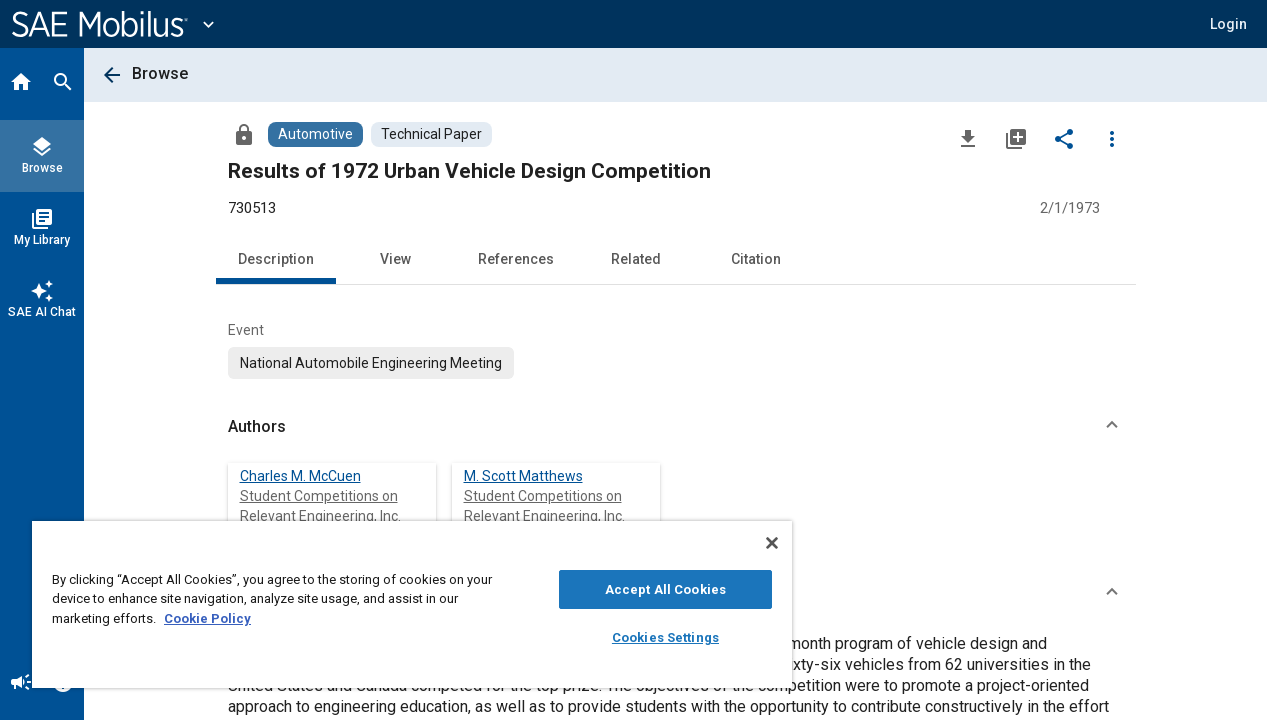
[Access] (244, 134)
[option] (371, 363)
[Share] (1064, 138)
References (516, 259)
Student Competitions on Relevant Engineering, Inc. (320, 506)
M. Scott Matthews (523, 476)
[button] (1228, 24)
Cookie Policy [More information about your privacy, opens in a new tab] (207, 618)
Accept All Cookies (643, 589)
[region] (399, 604)
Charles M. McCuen (300, 476)
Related (636, 259)
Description (276, 259)
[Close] (746, 543)
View (395, 259)
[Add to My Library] (1016, 138)
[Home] (21, 84)
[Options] (1112, 138)
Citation (756, 259)
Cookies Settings (644, 637)
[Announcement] (21, 684)
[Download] (968, 138)
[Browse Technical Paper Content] (431, 134)
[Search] (63, 84)
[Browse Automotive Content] (315, 134)
